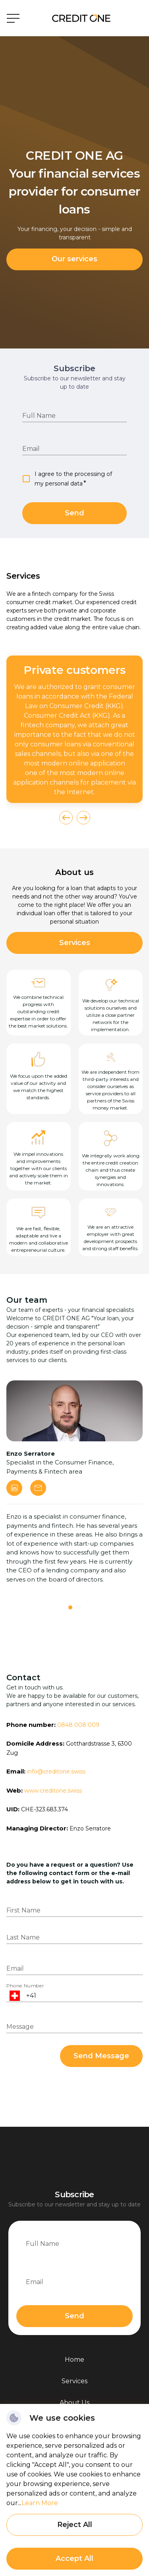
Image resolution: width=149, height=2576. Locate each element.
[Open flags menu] (14, 1995)
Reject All (74, 2524)
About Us (74, 2402)
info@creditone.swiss (56, 1771)
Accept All (74, 2558)
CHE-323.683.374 (44, 1809)
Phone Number (25, 1986)
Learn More (39, 2503)
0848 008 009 (78, 1724)
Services (74, 942)
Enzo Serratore (90, 1828)
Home (74, 2359)
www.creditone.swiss (53, 1790)
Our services (74, 258)
